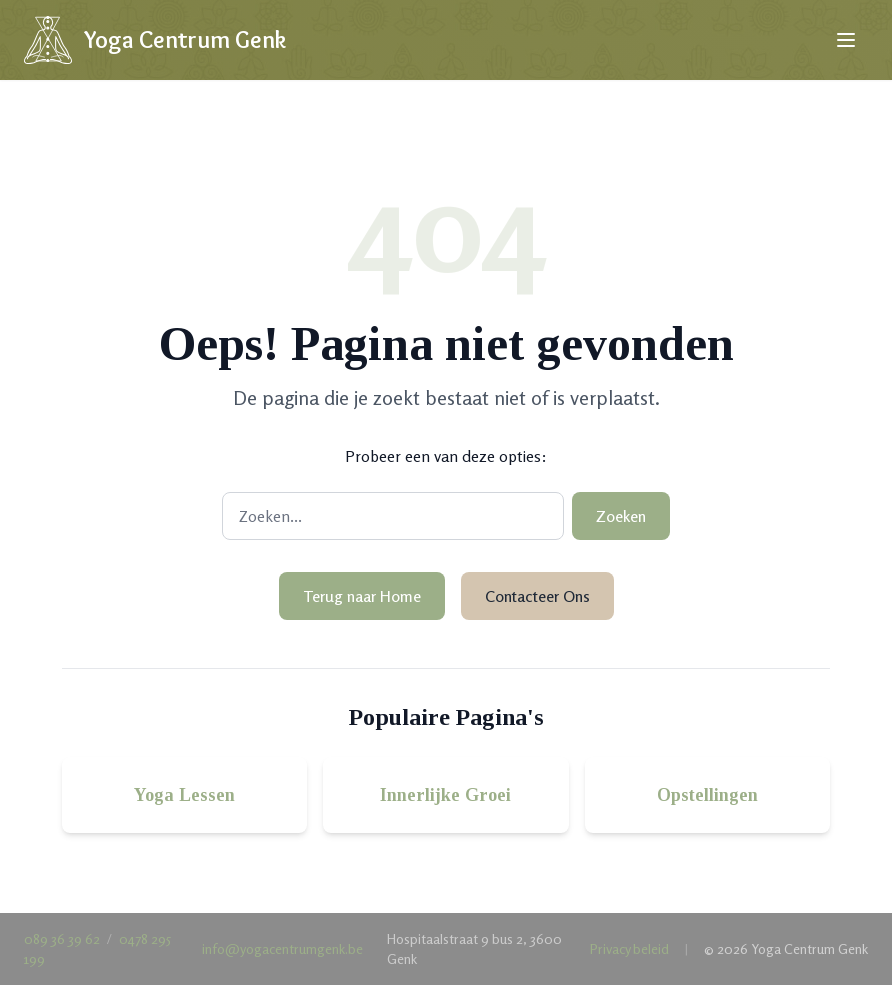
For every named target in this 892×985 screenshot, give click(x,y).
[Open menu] (846, 40)
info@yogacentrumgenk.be (282, 948)
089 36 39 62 (62, 938)
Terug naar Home (362, 596)
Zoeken (621, 516)
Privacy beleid (629, 948)
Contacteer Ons (537, 596)
